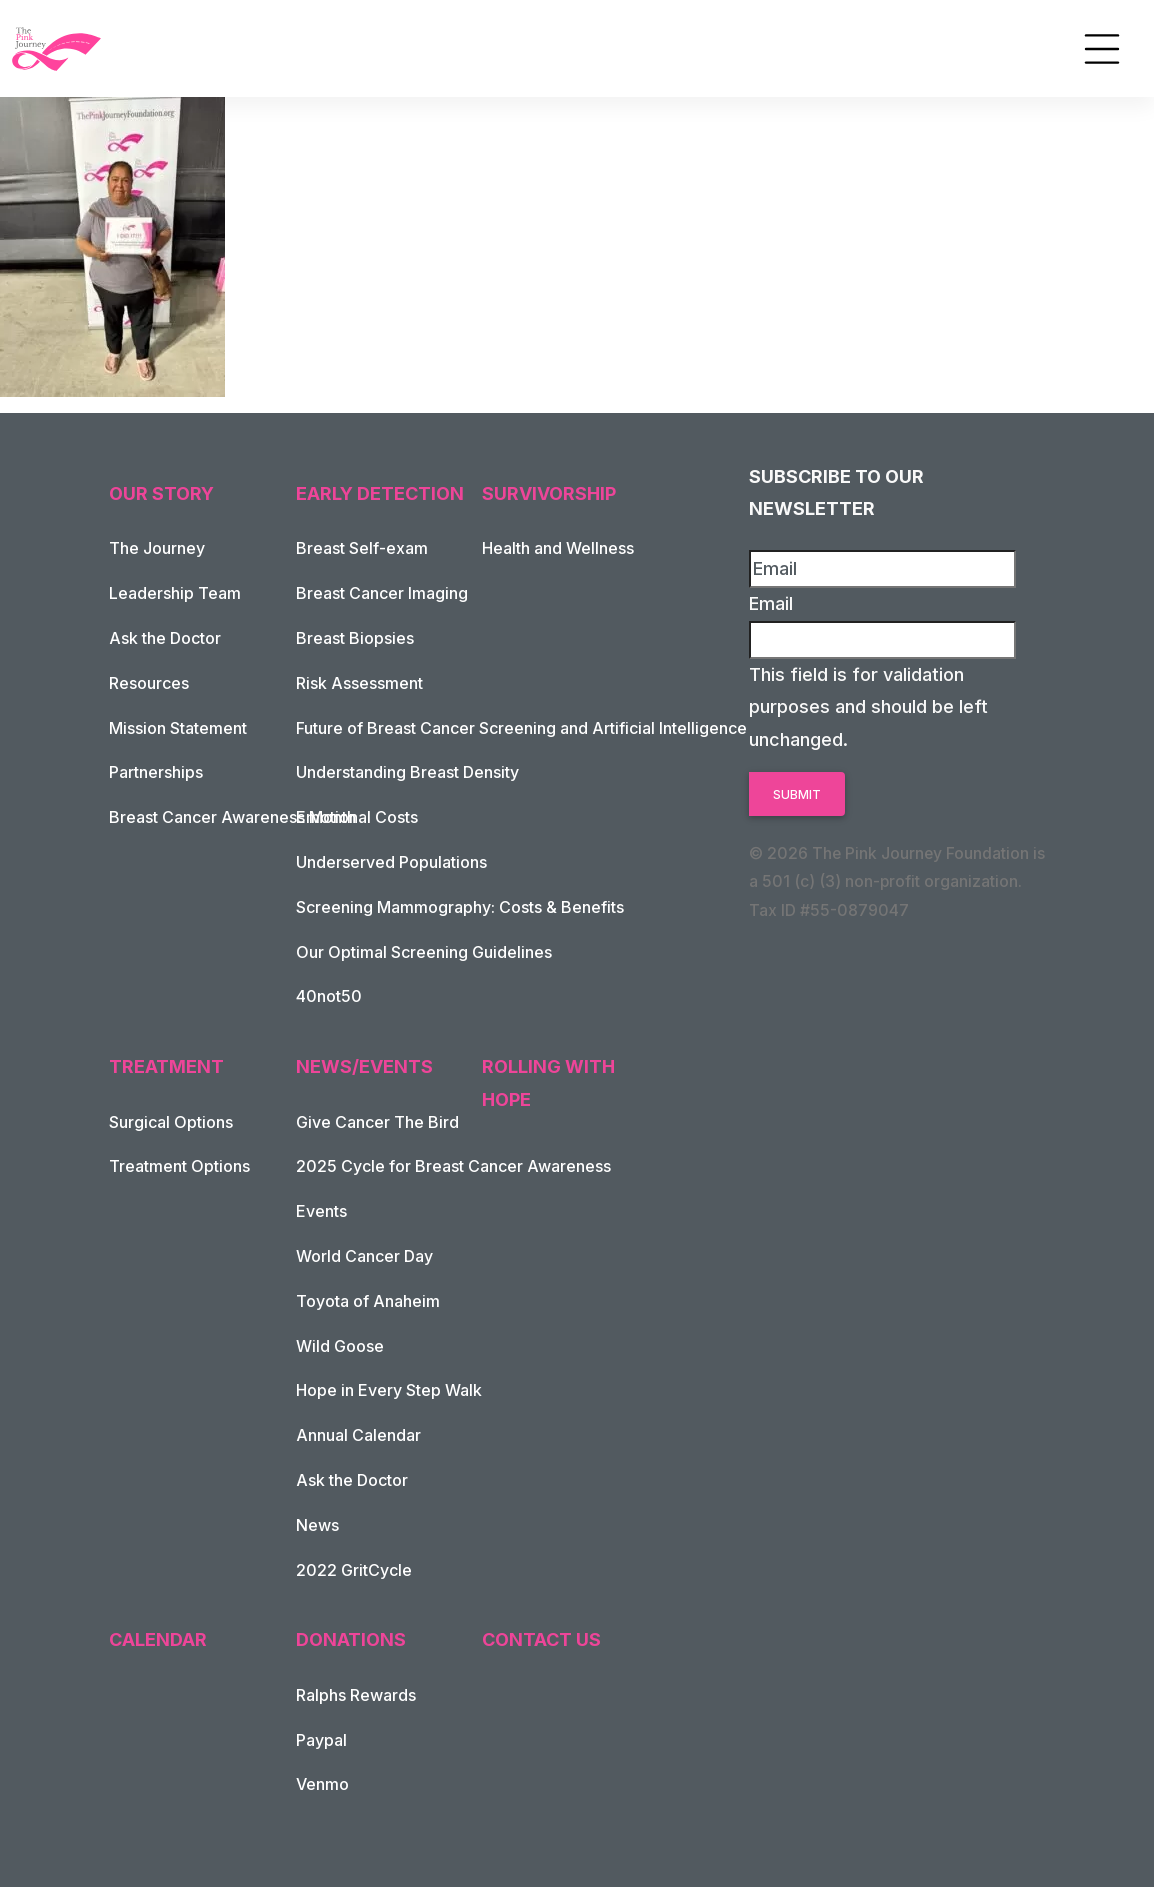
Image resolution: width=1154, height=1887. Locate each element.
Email (771, 603)
